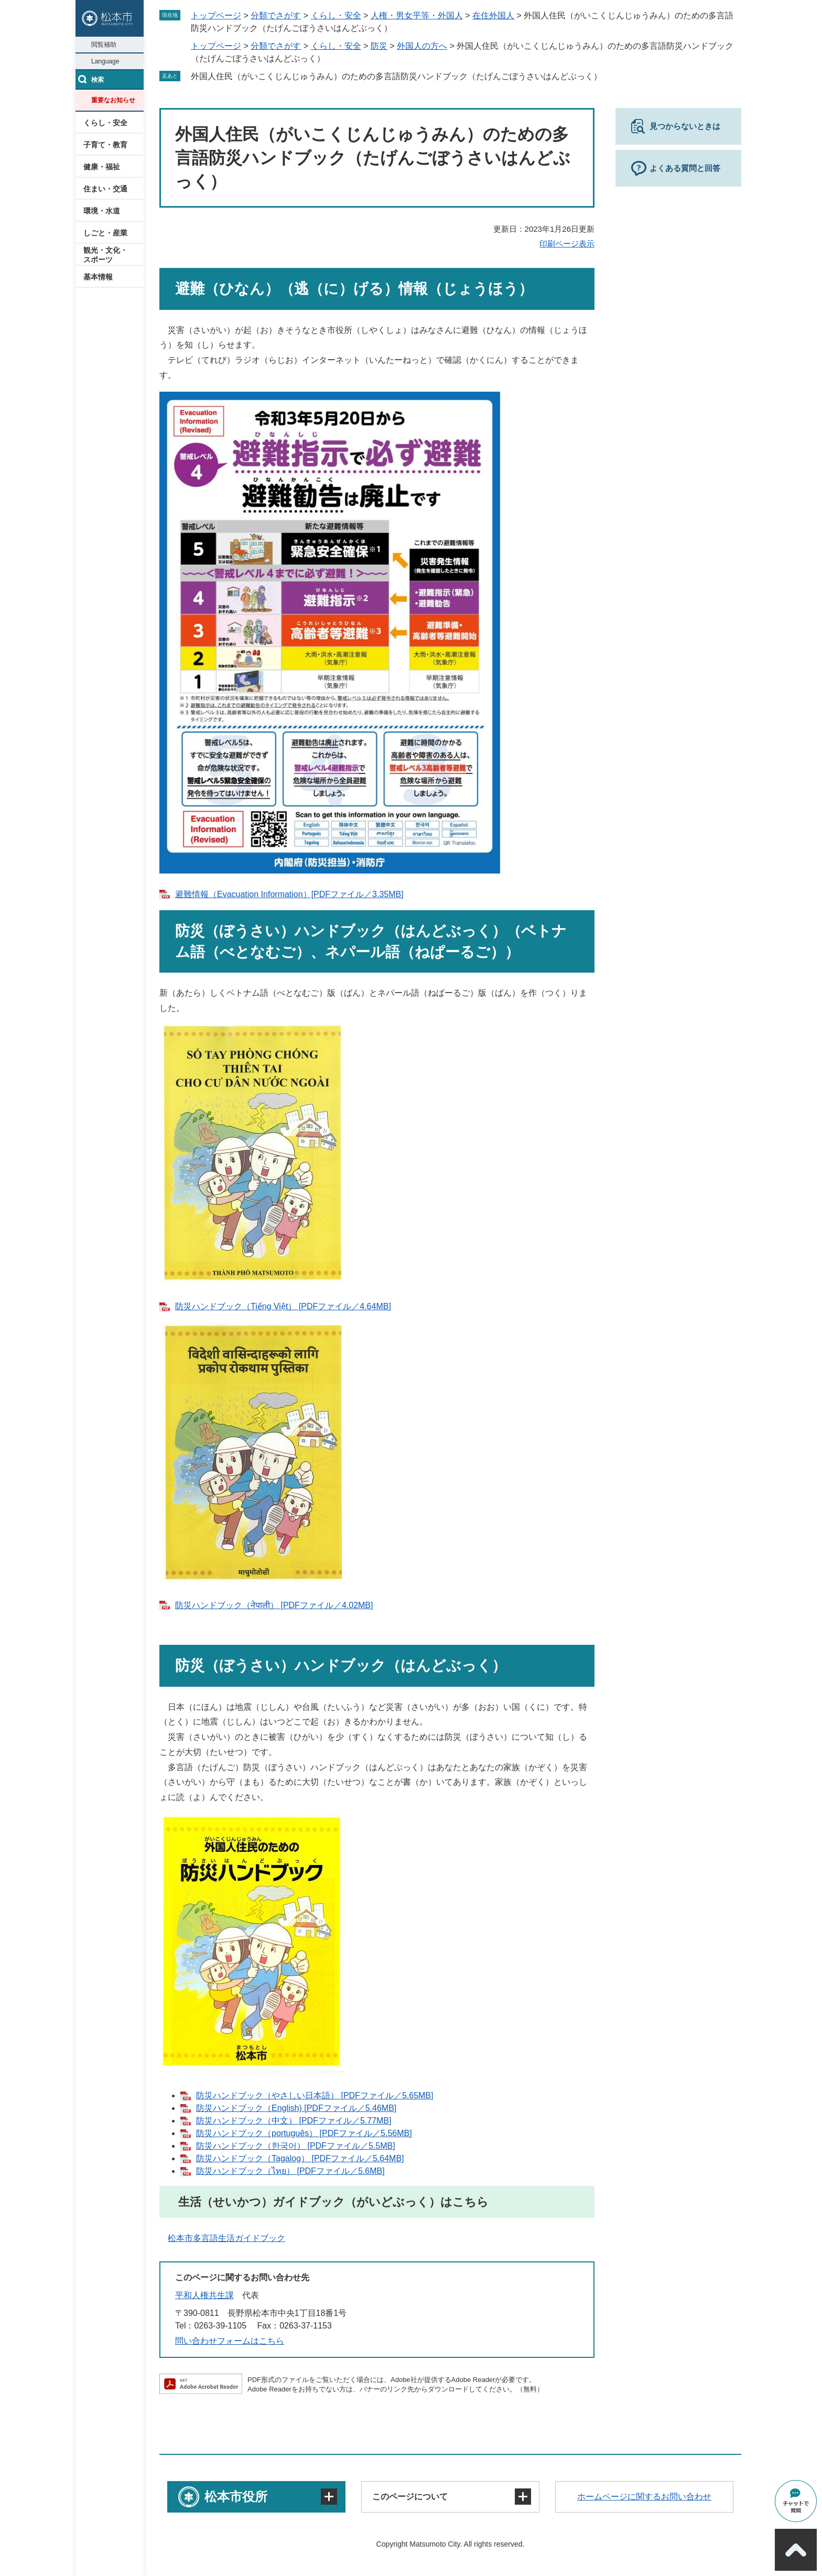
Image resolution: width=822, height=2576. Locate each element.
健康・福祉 (101, 167)
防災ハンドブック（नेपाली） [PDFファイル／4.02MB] (274, 1605)
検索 (97, 79)
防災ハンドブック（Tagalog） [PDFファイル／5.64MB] (300, 2158)
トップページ (216, 15)
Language (105, 61)
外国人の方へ (422, 45)
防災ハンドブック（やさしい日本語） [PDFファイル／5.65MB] (314, 2095)
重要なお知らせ (113, 100)
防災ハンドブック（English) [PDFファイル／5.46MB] (296, 2108)
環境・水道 (101, 211)
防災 (379, 45)
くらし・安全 (105, 122)
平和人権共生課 (204, 2295)
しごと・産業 (105, 233)
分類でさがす (276, 15)
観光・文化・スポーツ (105, 255)
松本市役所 (235, 2496)
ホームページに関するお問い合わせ (644, 2496)
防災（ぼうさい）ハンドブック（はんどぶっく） (340, 1665)
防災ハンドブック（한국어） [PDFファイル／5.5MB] (295, 2145)
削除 (609, 76)
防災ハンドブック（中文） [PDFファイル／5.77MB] (293, 2120)
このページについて (410, 2496)
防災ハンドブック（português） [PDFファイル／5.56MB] (304, 2133)
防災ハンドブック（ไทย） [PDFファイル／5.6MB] (290, 2171)
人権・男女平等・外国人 (417, 15)
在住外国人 (493, 15)
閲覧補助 (103, 44)
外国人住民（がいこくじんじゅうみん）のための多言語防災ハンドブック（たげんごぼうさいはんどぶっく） (396, 76)
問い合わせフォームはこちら (229, 2340)
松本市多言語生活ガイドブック (226, 2238)
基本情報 (98, 277)
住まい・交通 (105, 189)
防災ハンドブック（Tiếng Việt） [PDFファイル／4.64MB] (283, 1306)
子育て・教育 (105, 145)
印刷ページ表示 (566, 243)
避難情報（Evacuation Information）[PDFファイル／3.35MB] (289, 894)
